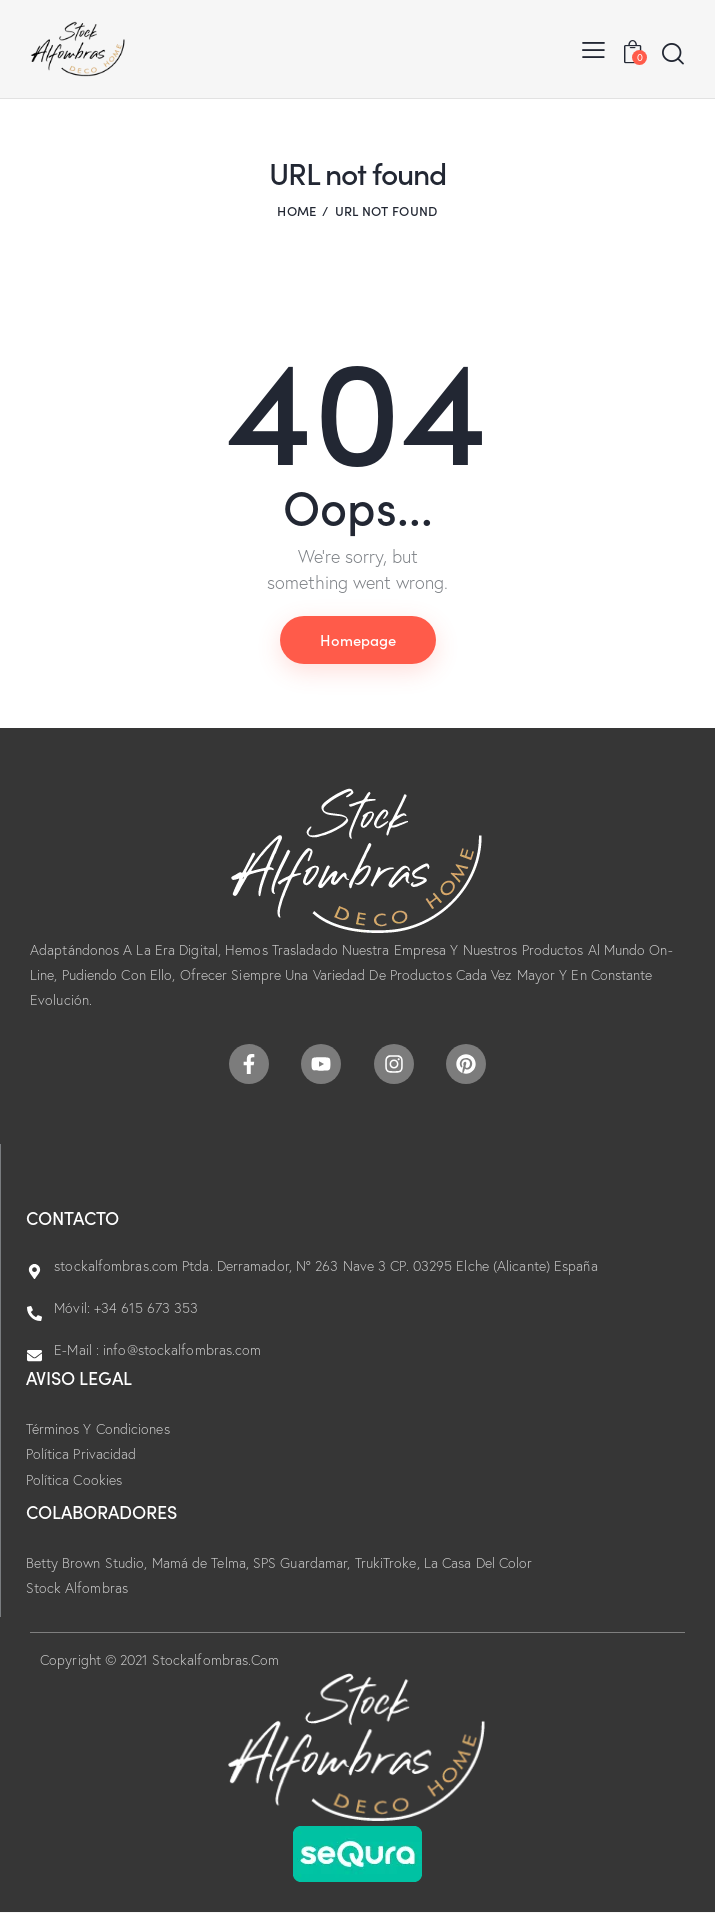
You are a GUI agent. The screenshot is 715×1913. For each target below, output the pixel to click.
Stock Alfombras (77, 1588)
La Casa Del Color (478, 1563)
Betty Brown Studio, (89, 1563)
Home (296, 210)
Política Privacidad (81, 1454)
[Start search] (673, 53)
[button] (593, 48)
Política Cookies (74, 1480)
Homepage (358, 639)
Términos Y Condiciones (98, 1429)
